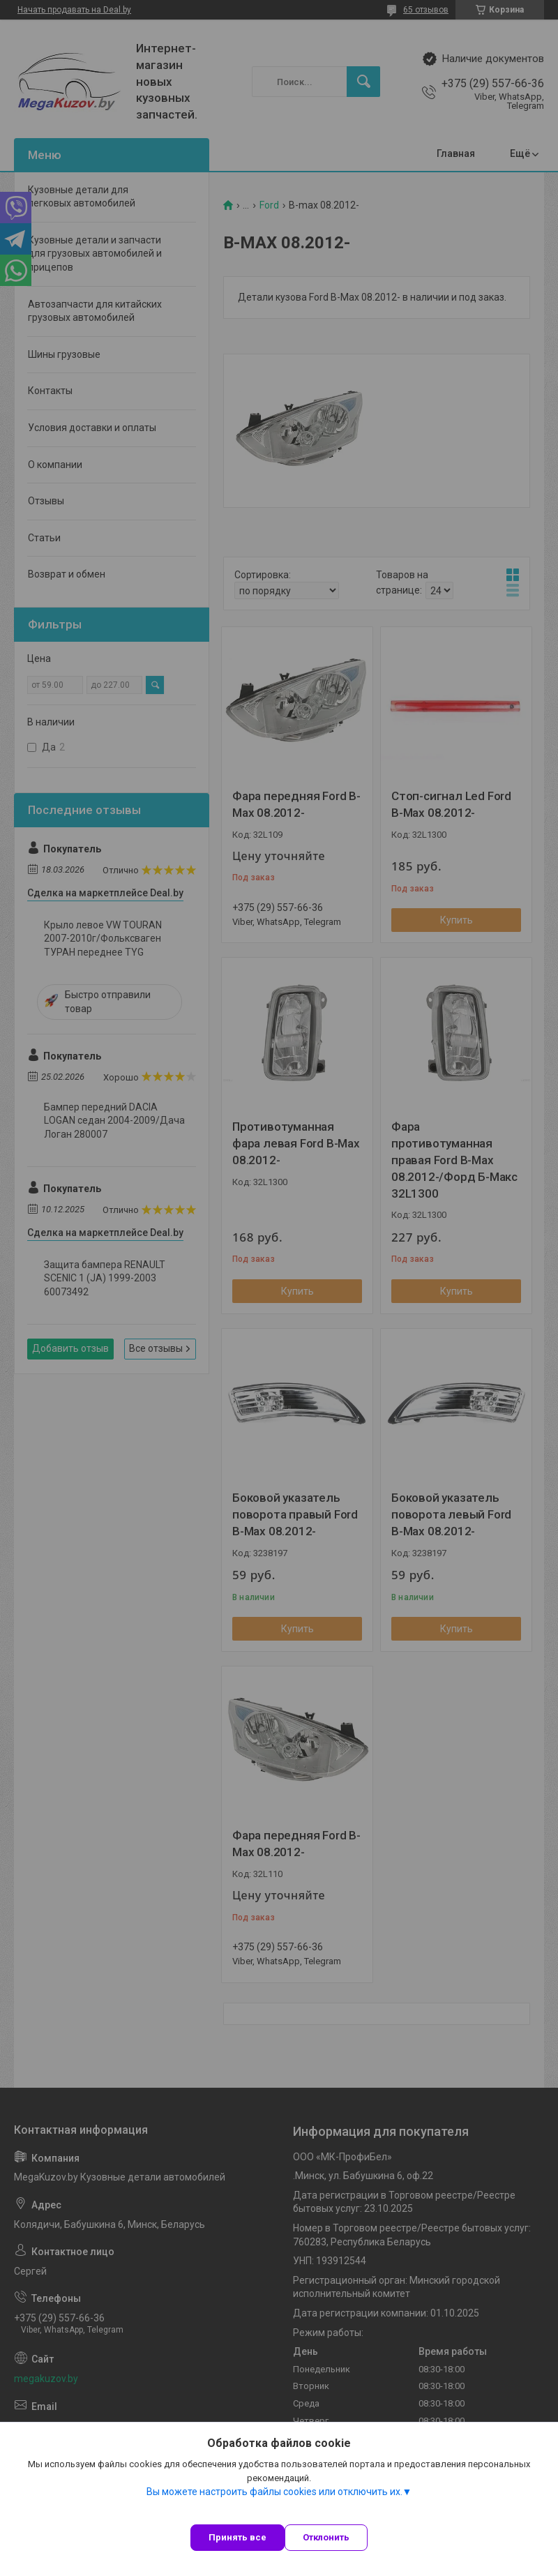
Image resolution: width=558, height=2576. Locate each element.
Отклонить (326, 2537)
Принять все (237, 2537)
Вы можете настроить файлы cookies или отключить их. (274, 2491)
